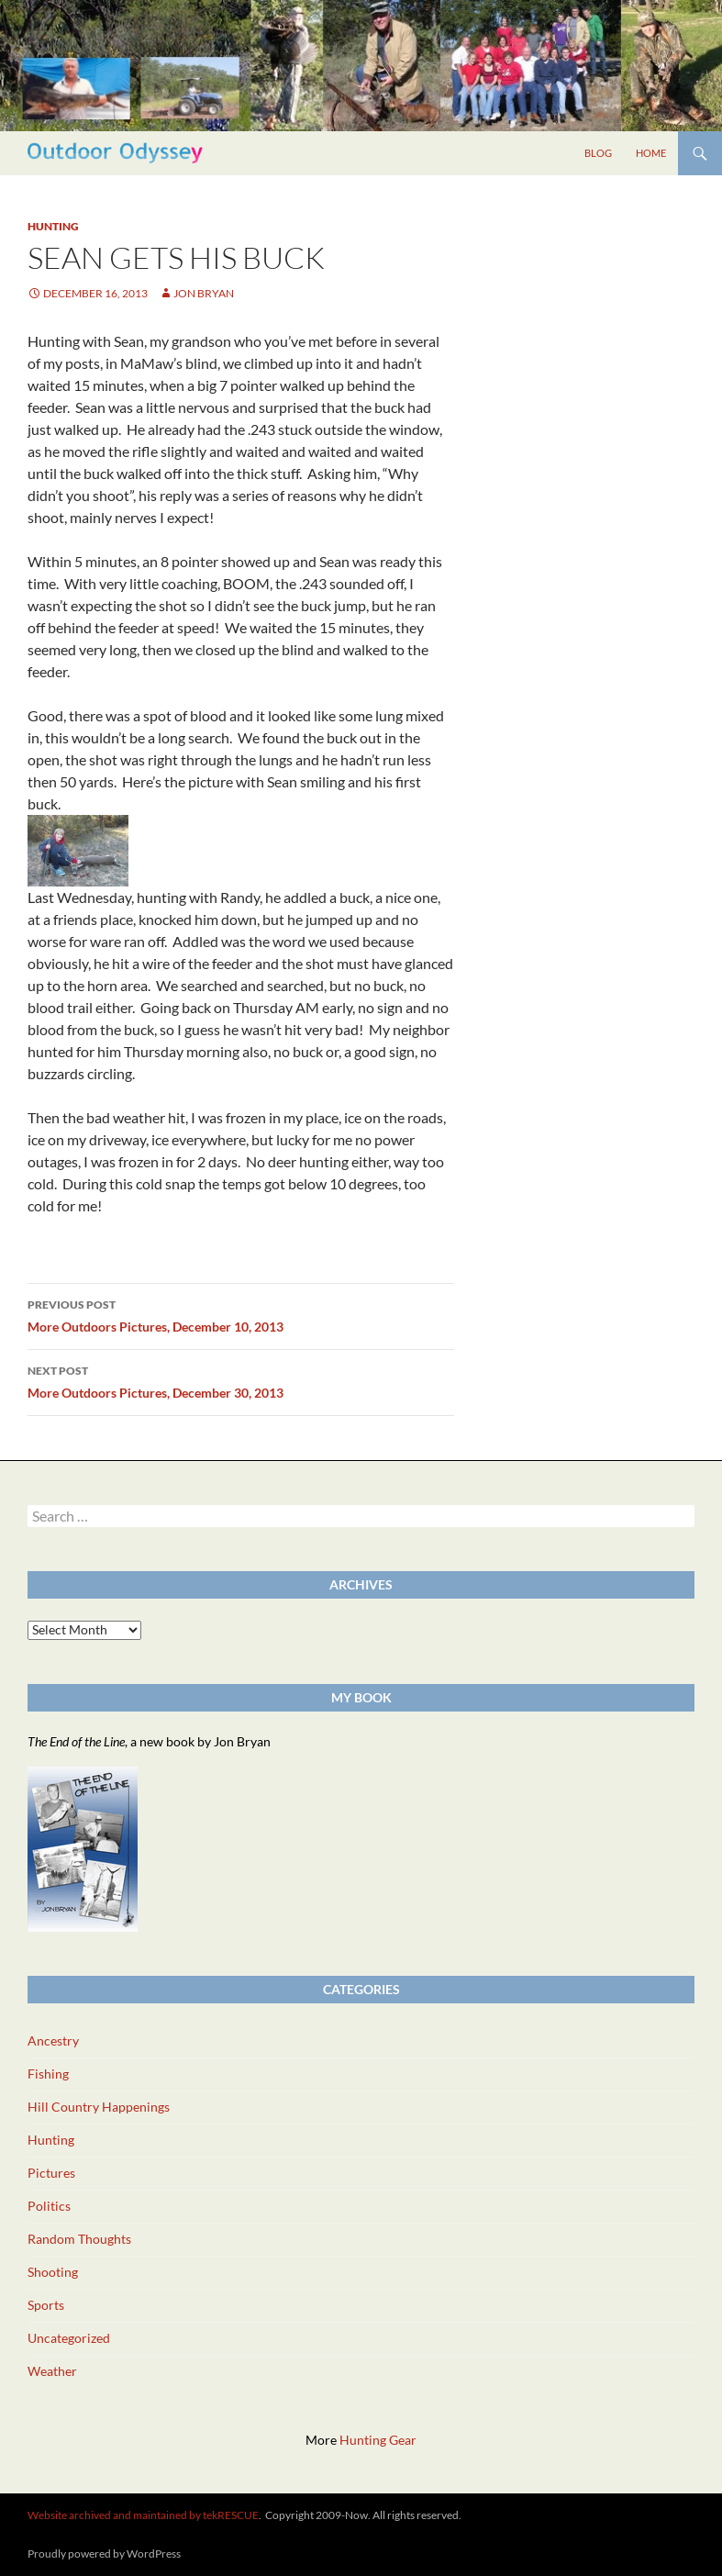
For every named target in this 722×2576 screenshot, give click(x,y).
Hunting (53, 226)
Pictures (51, 2172)
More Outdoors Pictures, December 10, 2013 (241, 1314)
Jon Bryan (203, 293)
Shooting (53, 2272)
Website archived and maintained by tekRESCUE (143, 2515)
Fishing (48, 2073)
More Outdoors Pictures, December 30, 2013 (241, 1380)
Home (651, 153)
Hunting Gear (378, 2440)
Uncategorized (69, 2338)
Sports (46, 2305)
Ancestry (53, 2040)
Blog (598, 153)
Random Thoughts (79, 2239)
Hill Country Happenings (99, 2106)
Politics (49, 2206)
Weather (52, 2371)
